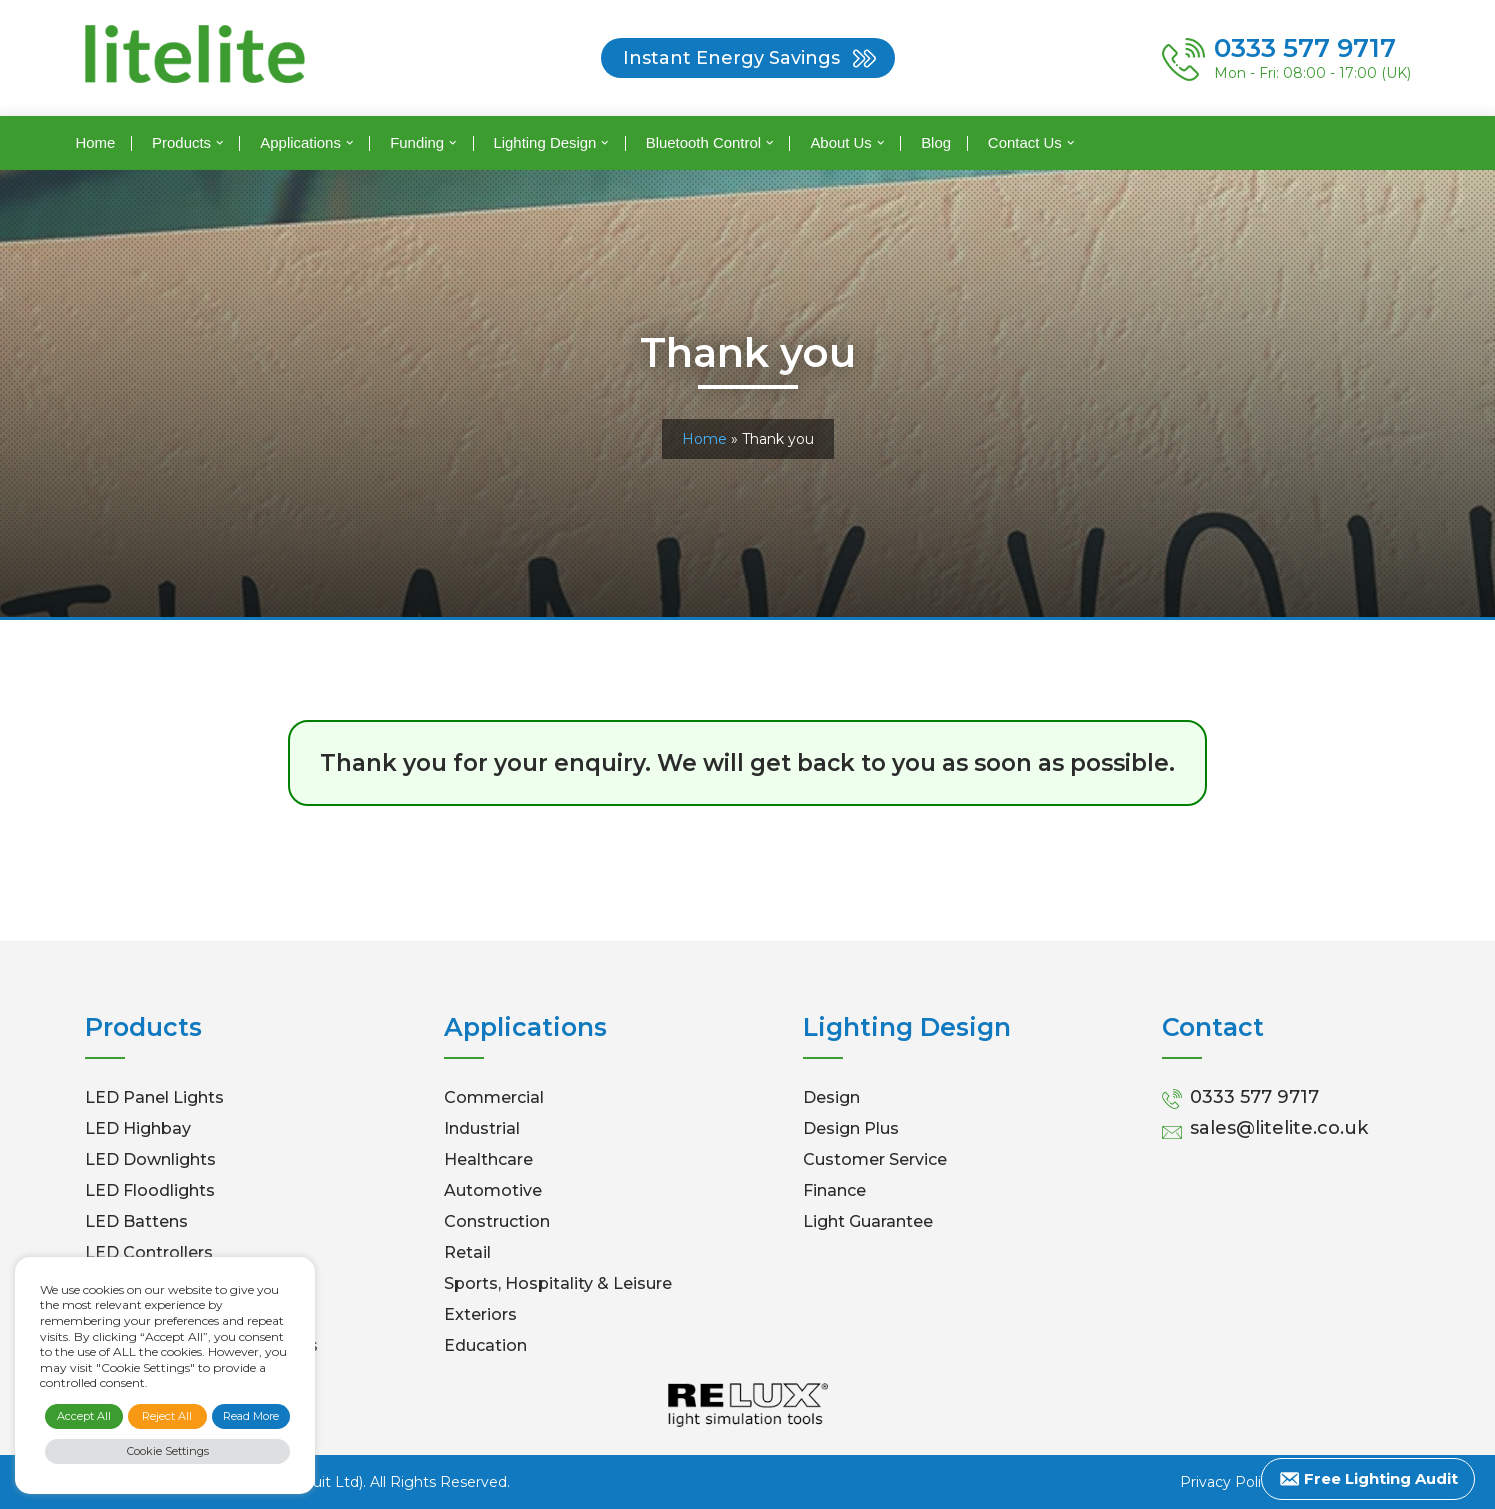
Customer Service (875, 1159)
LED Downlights (150, 1159)
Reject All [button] (167, 1416)
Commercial (494, 1097)
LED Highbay (138, 1128)
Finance (834, 1190)
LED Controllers (149, 1252)
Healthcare (488, 1159)
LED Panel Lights (154, 1097)
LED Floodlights (150, 1190)
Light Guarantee (868, 1221)
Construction (497, 1221)
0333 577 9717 (1254, 1097)
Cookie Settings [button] (168, 1451)
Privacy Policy (1228, 1482)
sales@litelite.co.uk (1279, 1128)
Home (95, 142)
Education (485, 1345)
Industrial (482, 1128)
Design (831, 1097)
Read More (251, 1416)
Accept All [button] (84, 1416)
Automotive (493, 1190)
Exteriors (480, 1314)
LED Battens (136, 1221)
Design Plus (851, 1128)
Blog (936, 142)
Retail (467, 1252)
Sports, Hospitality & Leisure (558, 1283)
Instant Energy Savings (731, 58)
